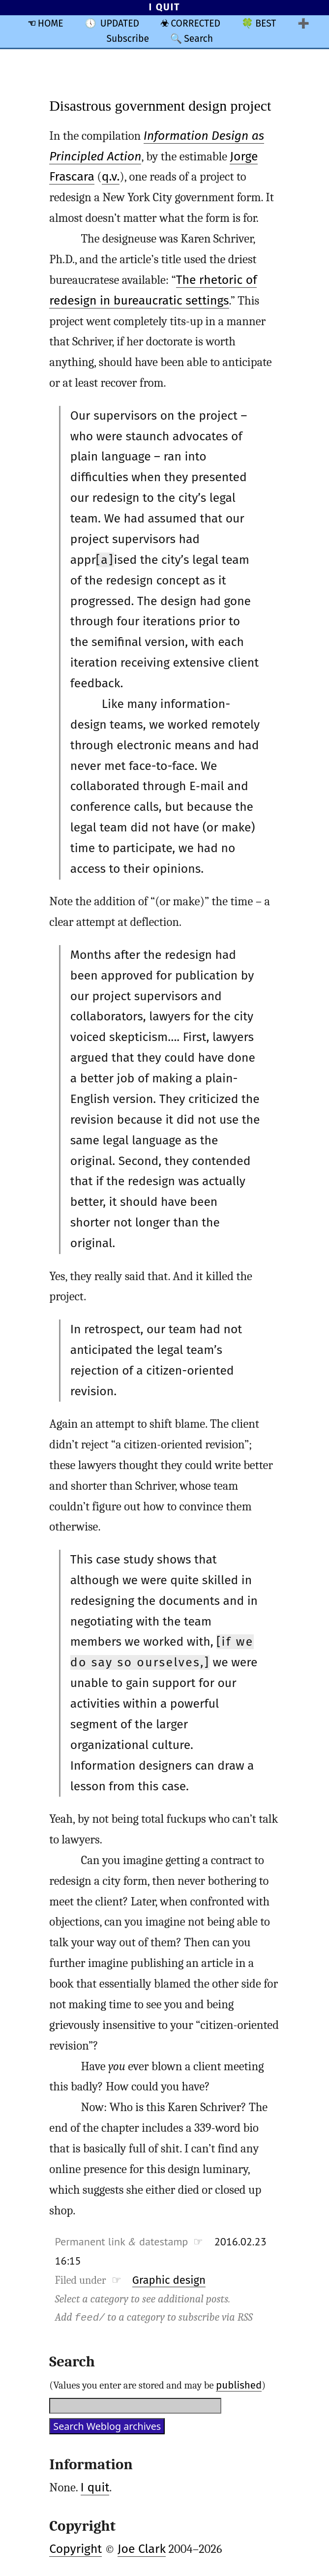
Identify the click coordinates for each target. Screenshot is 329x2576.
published (239, 2385)
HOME (50, 23)
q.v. (111, 176)
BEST (265, 23)
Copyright (75, 2549)
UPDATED (119, 23)
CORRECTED (195, 23)
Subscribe (127, 38)
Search (198, 38)
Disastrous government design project (160, 105)
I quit (95, 2487)
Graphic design (169, 2280)
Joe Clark (142, 2549)
